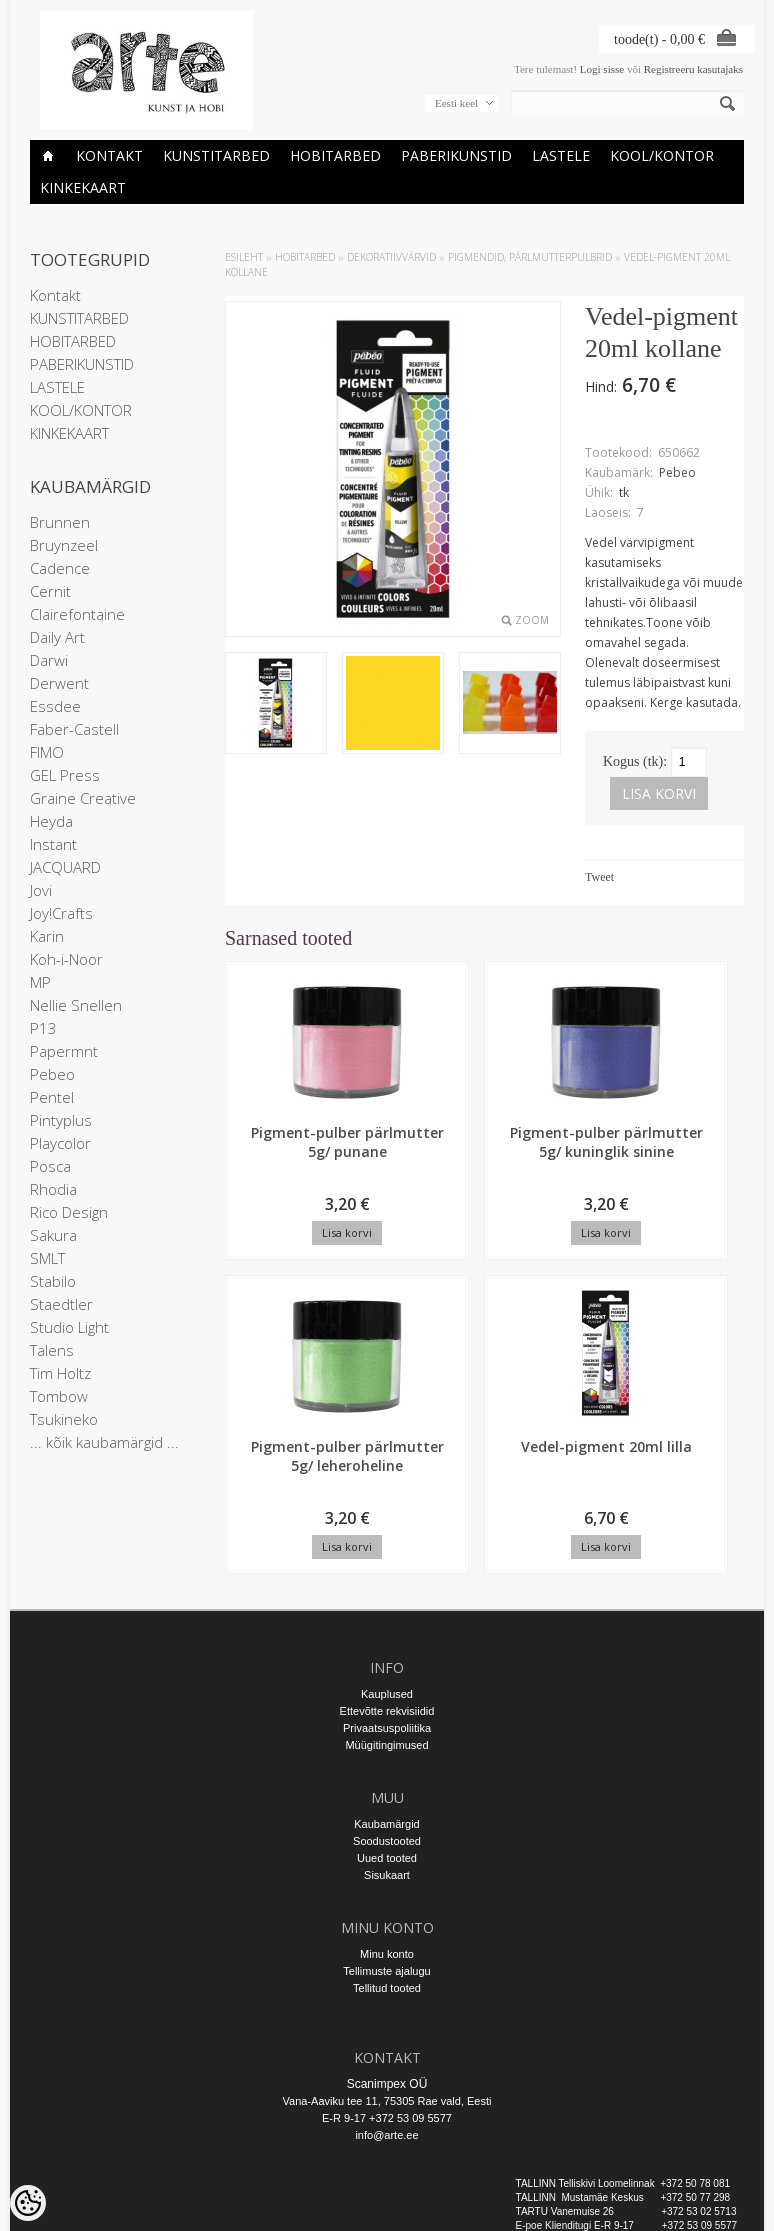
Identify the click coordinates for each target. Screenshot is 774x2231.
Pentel (52, 1097)
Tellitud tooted (387, 1915)
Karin (47, 936)
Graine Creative (83, 798)
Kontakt (109, 155)
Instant (53, 844)
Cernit (50, 591)
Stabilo (53, 1281)
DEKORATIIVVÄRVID (391, 257)
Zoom (532, 620)
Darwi (49, 660)
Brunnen (60, 522)
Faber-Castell (74, 729)
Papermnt (64, 1051)
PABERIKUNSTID (456, 155)
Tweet (599, 877)
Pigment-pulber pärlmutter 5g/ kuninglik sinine (423, 1170)
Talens (52, 1350)
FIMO (47, 752)
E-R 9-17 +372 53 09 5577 (387, 2045)
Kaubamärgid (386, 1751)
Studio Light (69, 1327)
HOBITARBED (335, 155)
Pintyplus (61, 1120)
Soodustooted (387, 1768)
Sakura (53, 1235)
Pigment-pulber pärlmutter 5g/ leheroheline (559, 1170)
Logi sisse (602, 69)
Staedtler (61, 1304)
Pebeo (52, 1074)
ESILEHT (244, 257)
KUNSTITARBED (216, 155)
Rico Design (69, 1212)
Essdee (55, 706)
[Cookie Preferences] (28, 2203)
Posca (50, 1166)
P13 (43, 1028)
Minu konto (387, 1881)
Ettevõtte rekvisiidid (387, 1638)
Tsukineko (64, 1419)
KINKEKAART (83, 187)
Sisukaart (387, 1802)
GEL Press (65, 775)
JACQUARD (65, 867)
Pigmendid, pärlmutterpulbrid (530, 257)
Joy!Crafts (61, 913)
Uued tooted (387, 1785)
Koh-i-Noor (66, 959)
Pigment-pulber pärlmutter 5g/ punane (285, 1161)
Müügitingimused (386, 1672)
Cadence (60, 568)
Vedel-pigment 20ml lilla (696, 1151)
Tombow (59, 1396)
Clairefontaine (77, 614)
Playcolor (60, 1143)
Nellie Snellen (76, 1005)
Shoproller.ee (711, 2217)
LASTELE (561, 155)
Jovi (41, 890)
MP (40, 982)
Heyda (51, 821)
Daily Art (57, 637)
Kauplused (387, 1621)
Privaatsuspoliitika (387, 1655)
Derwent (59, 683)
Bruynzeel (64, 545)
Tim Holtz (60, 1373)
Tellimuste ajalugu (386, 1898)
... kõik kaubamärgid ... (104, 1442)
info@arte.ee (386, 2062)
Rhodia (53, 1189)
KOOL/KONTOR (662, 155)
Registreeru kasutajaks (693, 69)
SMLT (47, 1258)
